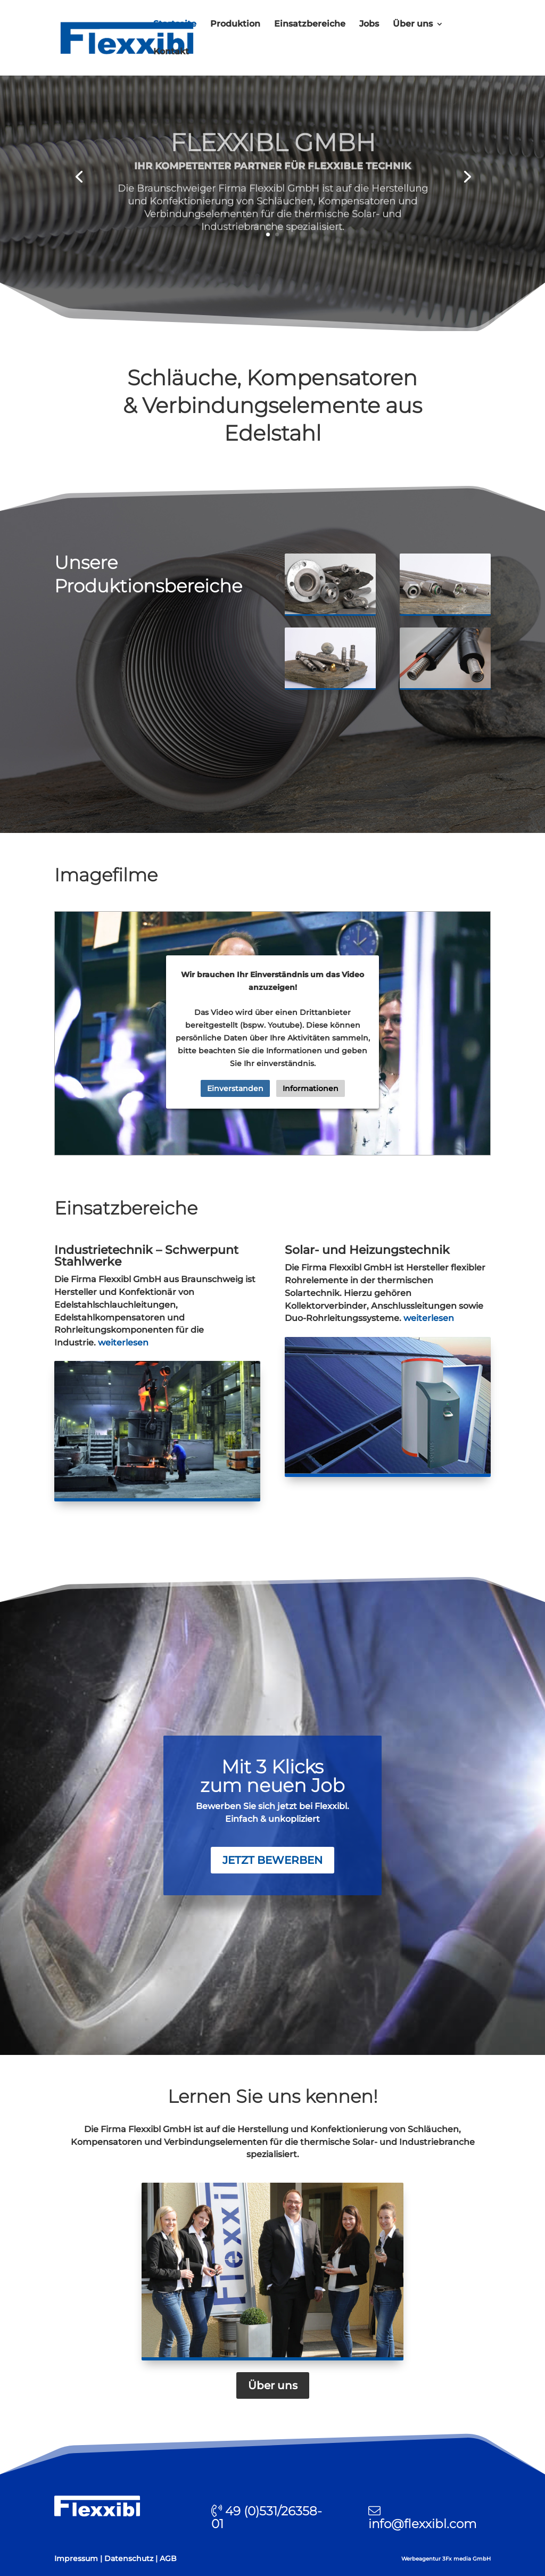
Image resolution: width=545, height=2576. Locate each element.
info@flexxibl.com (422, 2523)
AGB (168, 2558)
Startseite (174, 24)
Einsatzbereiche (309, 24)
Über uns (413, 24)
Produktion (235, 24)
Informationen (310, 1088)
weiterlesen (123, 1342)
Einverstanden (235, 1088)
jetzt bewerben (272, 1860)
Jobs (369, 24)
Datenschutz (128, 2558)
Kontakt (171, 52)
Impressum (76, 2558)
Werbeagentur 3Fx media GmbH (446, 2558)
